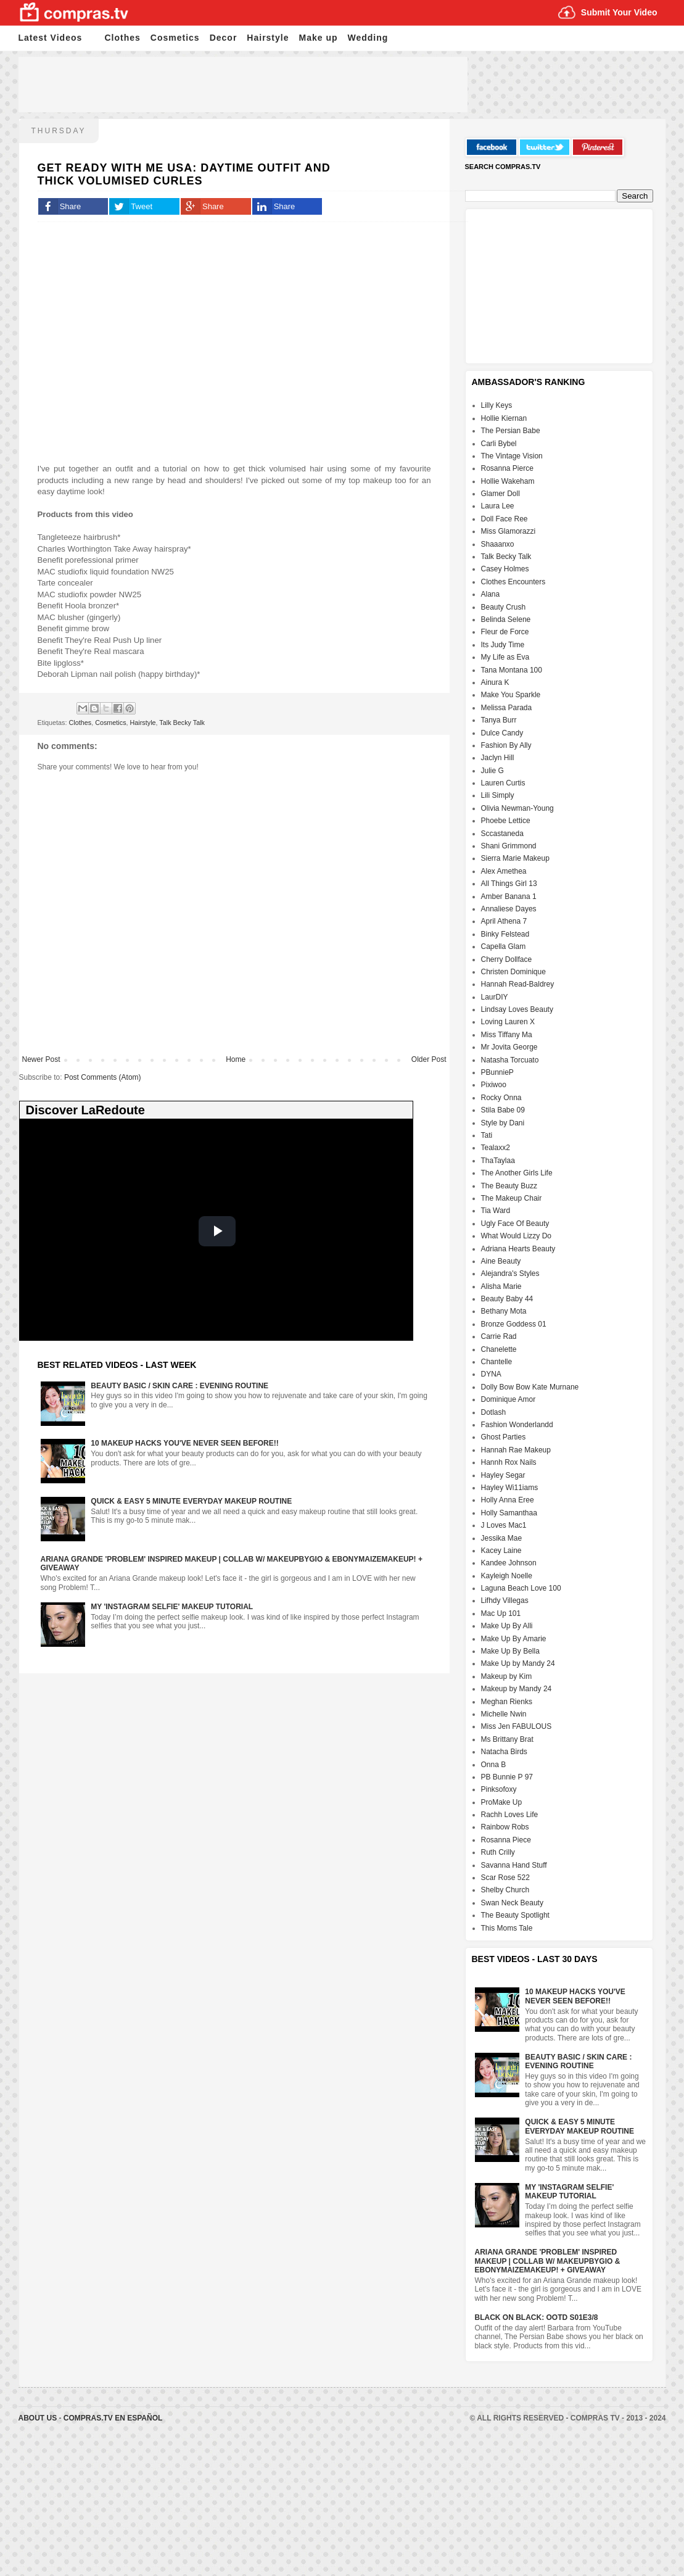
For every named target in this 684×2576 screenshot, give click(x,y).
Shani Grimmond (509, 846)
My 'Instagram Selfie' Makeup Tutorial (172, 1606)
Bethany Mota (504, 1311)
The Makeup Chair (511, 1198)
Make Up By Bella (510, 1651)
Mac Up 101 (501, 1613)
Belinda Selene (506, 619)
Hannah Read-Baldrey (517, 984)
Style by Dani (503, 1123)
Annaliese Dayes (509, 909)
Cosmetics (175, 38)
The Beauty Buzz (509, 1186)
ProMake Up (501, 1802)
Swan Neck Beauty (512, 1903)
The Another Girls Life (517, 1173)
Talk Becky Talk (182, 722)
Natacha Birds (504, 1751)
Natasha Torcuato (510, 1060)
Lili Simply (497, 795)
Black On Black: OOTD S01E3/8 (536, 2317)
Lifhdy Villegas (505, 1600)
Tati (487, 1135)
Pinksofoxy (499, 1789)
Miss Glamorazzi (508, 531)
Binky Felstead (505, 934)
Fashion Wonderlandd (517, 1424)
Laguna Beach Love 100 (521, 1588)
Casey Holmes (505, 569)
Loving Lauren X (508, 1021)
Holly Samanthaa (509, 1513)
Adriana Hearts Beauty (518, 1249)
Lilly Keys (497, 405)
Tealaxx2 (495, 1147)
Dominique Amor (508, 1399)
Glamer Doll (500, 493)
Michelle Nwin (504, 1714)
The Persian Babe (510, 430)
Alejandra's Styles (510, 1273)
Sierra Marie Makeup (515, 858)
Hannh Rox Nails (509, 1462)
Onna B (493, 1764)
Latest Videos (51, 38)
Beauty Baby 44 (507, 1298)
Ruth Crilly (498, 1852)
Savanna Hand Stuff (514, 1865)
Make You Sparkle (511, 694)
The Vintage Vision (512, 456)
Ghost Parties (503, 1437)
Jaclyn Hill (497, 757)
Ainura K (495, 682)
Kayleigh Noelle (506, 1576)
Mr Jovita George (509, 1047)
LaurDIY (494, 997)
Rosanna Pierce (507, 468)
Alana (490, 594)
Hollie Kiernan (504, 418)
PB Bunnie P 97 (507, 1777)
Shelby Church (505, 1890)
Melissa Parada (506, 707)
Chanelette (499, 1349)
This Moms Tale (507, 1928)
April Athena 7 (504, 921)
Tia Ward (496, 1210)
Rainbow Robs (505, 1827)
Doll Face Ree (504, 519)
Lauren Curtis (503, 783)
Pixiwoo (493, 1084)
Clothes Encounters (513, 582)
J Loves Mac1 (504, 1525)
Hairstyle (268, 38)
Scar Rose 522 (505, 1877)
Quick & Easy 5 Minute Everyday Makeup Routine (191, 1501)
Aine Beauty (501, 1261)
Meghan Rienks (506, 1701)
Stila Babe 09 (503, 1110)
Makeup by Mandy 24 (516, 1688)
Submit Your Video (619, 12)
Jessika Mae (501, 1538)
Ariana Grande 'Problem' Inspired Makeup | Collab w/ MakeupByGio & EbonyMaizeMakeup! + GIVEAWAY (547, 2261)
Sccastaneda (502, 833)
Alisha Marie (501, 1286)
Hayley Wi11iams (509, 1487)
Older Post (429, 1059)
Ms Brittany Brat (507, 1739)
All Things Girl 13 (509, 883)
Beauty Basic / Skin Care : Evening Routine (179, 1385)
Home (235, 1059)
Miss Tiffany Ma (506, 1034)
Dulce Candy (502, 733)
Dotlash (493, 1412)
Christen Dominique (513, 971)
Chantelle (497, 1361)
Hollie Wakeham (508, 481)
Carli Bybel (499, 443)
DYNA (491, 1374)
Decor (223, 38)
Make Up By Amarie (513, 1638)
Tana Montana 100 (511, 670)
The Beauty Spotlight (515, 1915)
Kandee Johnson (509, 1563)
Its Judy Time (503, 644)
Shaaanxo (497, 544)
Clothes (123, 38)
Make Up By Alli (507, 1625)
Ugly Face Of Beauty (515, 1223)
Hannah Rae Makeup (516, 1450)
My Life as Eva (505, 657)
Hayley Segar (503, 1475)
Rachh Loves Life (509, 1814)
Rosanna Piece (506, 1840)
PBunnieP (497, 1072)
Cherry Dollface (506, 959)
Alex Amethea (504, 871)
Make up (318, 38)
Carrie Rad (499, 1336)
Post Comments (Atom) (102, 1077)
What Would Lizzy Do (516, 1236)
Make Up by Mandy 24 (518, 1663)
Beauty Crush (503, 607)
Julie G (492, 770)
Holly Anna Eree (507, 1500)
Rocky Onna (501, 1097)
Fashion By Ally (506, 745)
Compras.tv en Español (113, 2418)
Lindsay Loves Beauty (517, 1009)
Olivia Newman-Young (517, 808)
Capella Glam (503, 946)
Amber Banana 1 (509, 896)
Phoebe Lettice (505, 820)
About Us (39, 2418)
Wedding (368, 38)
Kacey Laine (501, 1550)
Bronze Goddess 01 (513, 1324)
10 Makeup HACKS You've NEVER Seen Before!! (184, 1443)
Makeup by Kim (506, 1676)
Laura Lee (497, 506)
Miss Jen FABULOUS (516, 1726)
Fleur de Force (505, 631)
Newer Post (41, 1059)
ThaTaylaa (498, 1160)
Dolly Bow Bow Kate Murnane (530, 1387)
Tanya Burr (499, 720)
